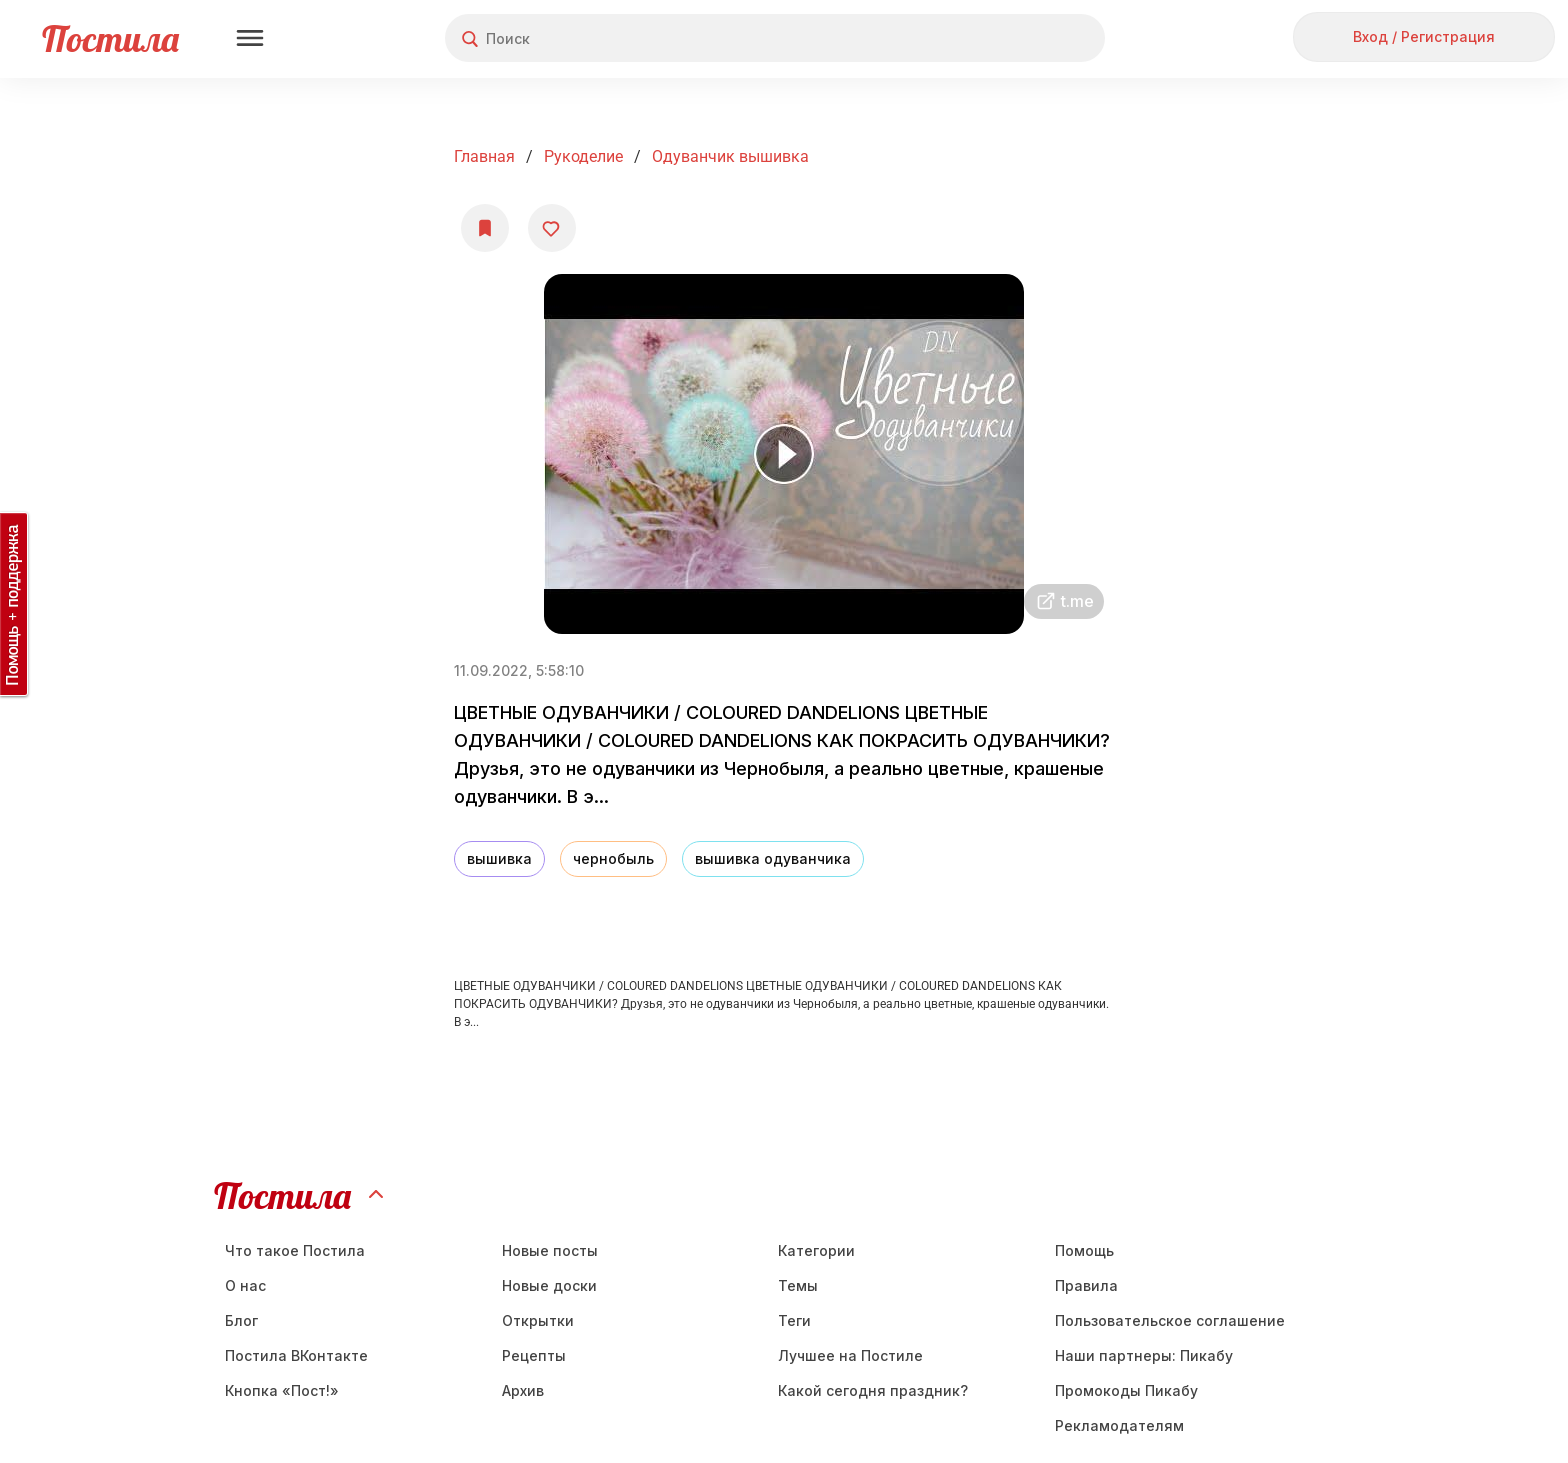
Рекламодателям (1119, 1425)
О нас (245, 1285)
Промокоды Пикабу (1126, 1390)
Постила (110, 38)
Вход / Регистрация (1424, 36)
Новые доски (549, 1285)
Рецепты (534, 1355)
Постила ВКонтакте (296, 1355)
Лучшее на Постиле (850, 1355)
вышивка (499, 858)
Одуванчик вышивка (730, 156)
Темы (798, 1285)
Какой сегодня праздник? (873, 1390)
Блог (241, 1320)
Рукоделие (583, 156)
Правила (1086, 1285)
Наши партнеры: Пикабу (1144, 1355)
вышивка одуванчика (773, 858)
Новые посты (550, 1250)
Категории (816, 1250)
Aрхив (523, 1390)
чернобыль (613, 858)
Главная (484, 156)
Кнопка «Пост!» (282, 1390)
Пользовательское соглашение (1170, 1320)
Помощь (1084, 1250)
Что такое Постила (295, 1250)
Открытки (538, 1320)
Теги (794, 1320)
